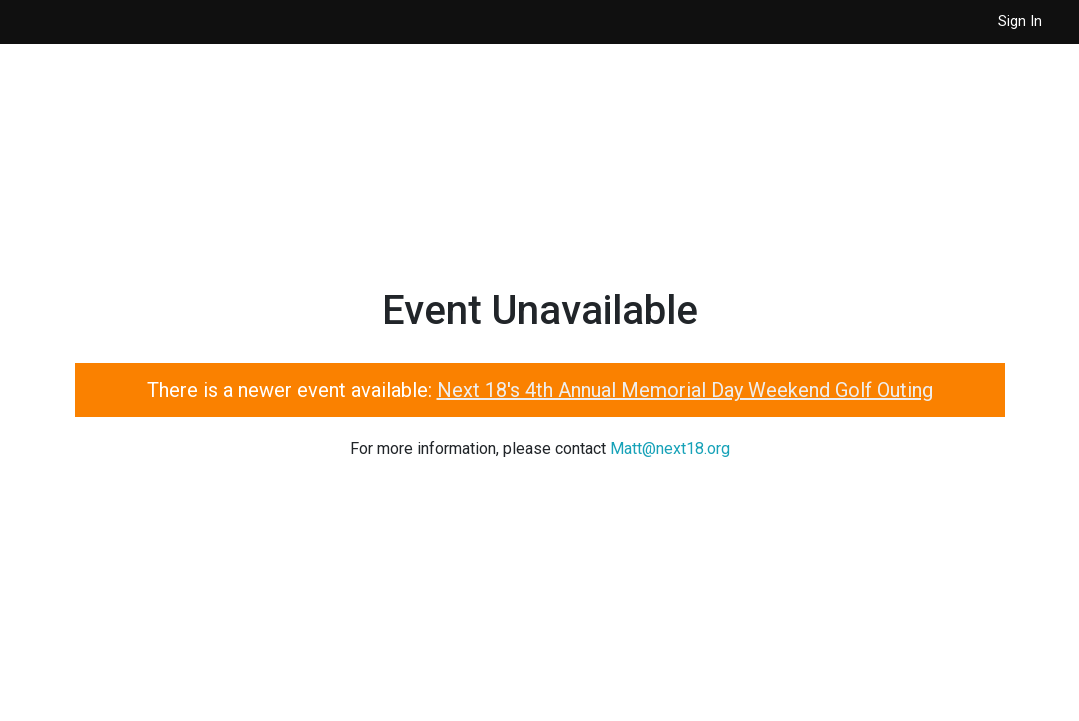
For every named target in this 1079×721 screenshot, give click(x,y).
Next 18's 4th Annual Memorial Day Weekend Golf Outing (685, 390)
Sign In (1020, 21)
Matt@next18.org (670, 448)
